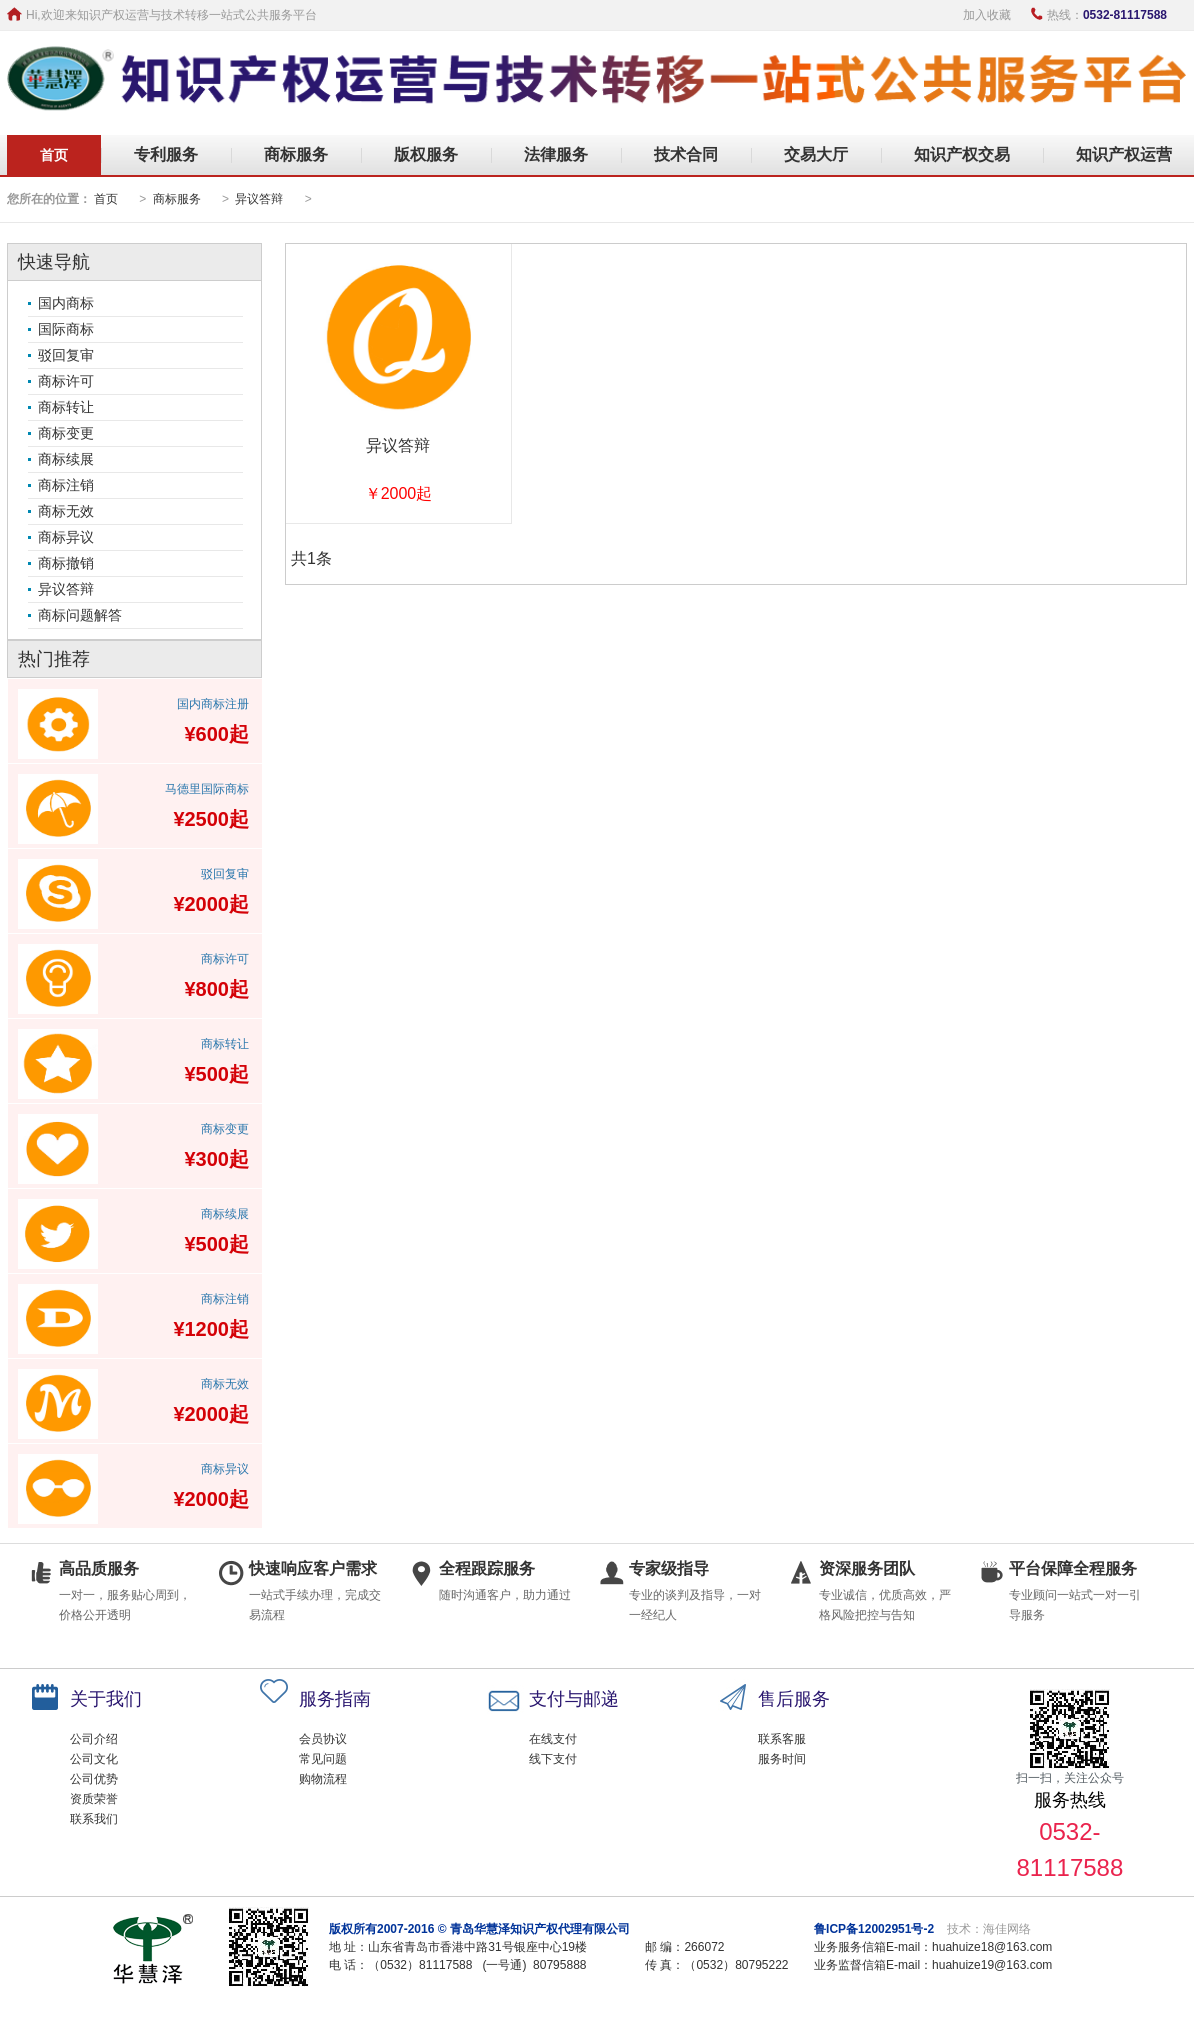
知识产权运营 (1124, 154)
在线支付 (553, 1739)
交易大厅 (816, 154)
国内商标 (66, 303)
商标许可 (66, 381)
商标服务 (296, 154)
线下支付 (553, 1759)
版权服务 (426, 154)
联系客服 (782, 1739)
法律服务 (556, 154)
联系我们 (94, 1819)
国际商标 (66, 329)
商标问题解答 (80, 615)
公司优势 (94, 1779)
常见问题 (323, 1759)
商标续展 (66, 459)
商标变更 (66, 433)
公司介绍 (94, 1739)
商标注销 (66, 485)
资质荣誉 (94, 1799)
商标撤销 (66, 563)
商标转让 (66, 407)
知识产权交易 (962, 154)
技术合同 (686, 154)
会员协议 (323, 1739)
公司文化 (94, 1759)
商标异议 (66, 537)
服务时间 (782, 1759)
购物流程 (323, 1779)
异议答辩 (259, 199)
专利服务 (166, 154)
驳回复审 (66, 355)
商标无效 (66, 511)
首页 (54, 155)
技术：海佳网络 (989, 1929)
